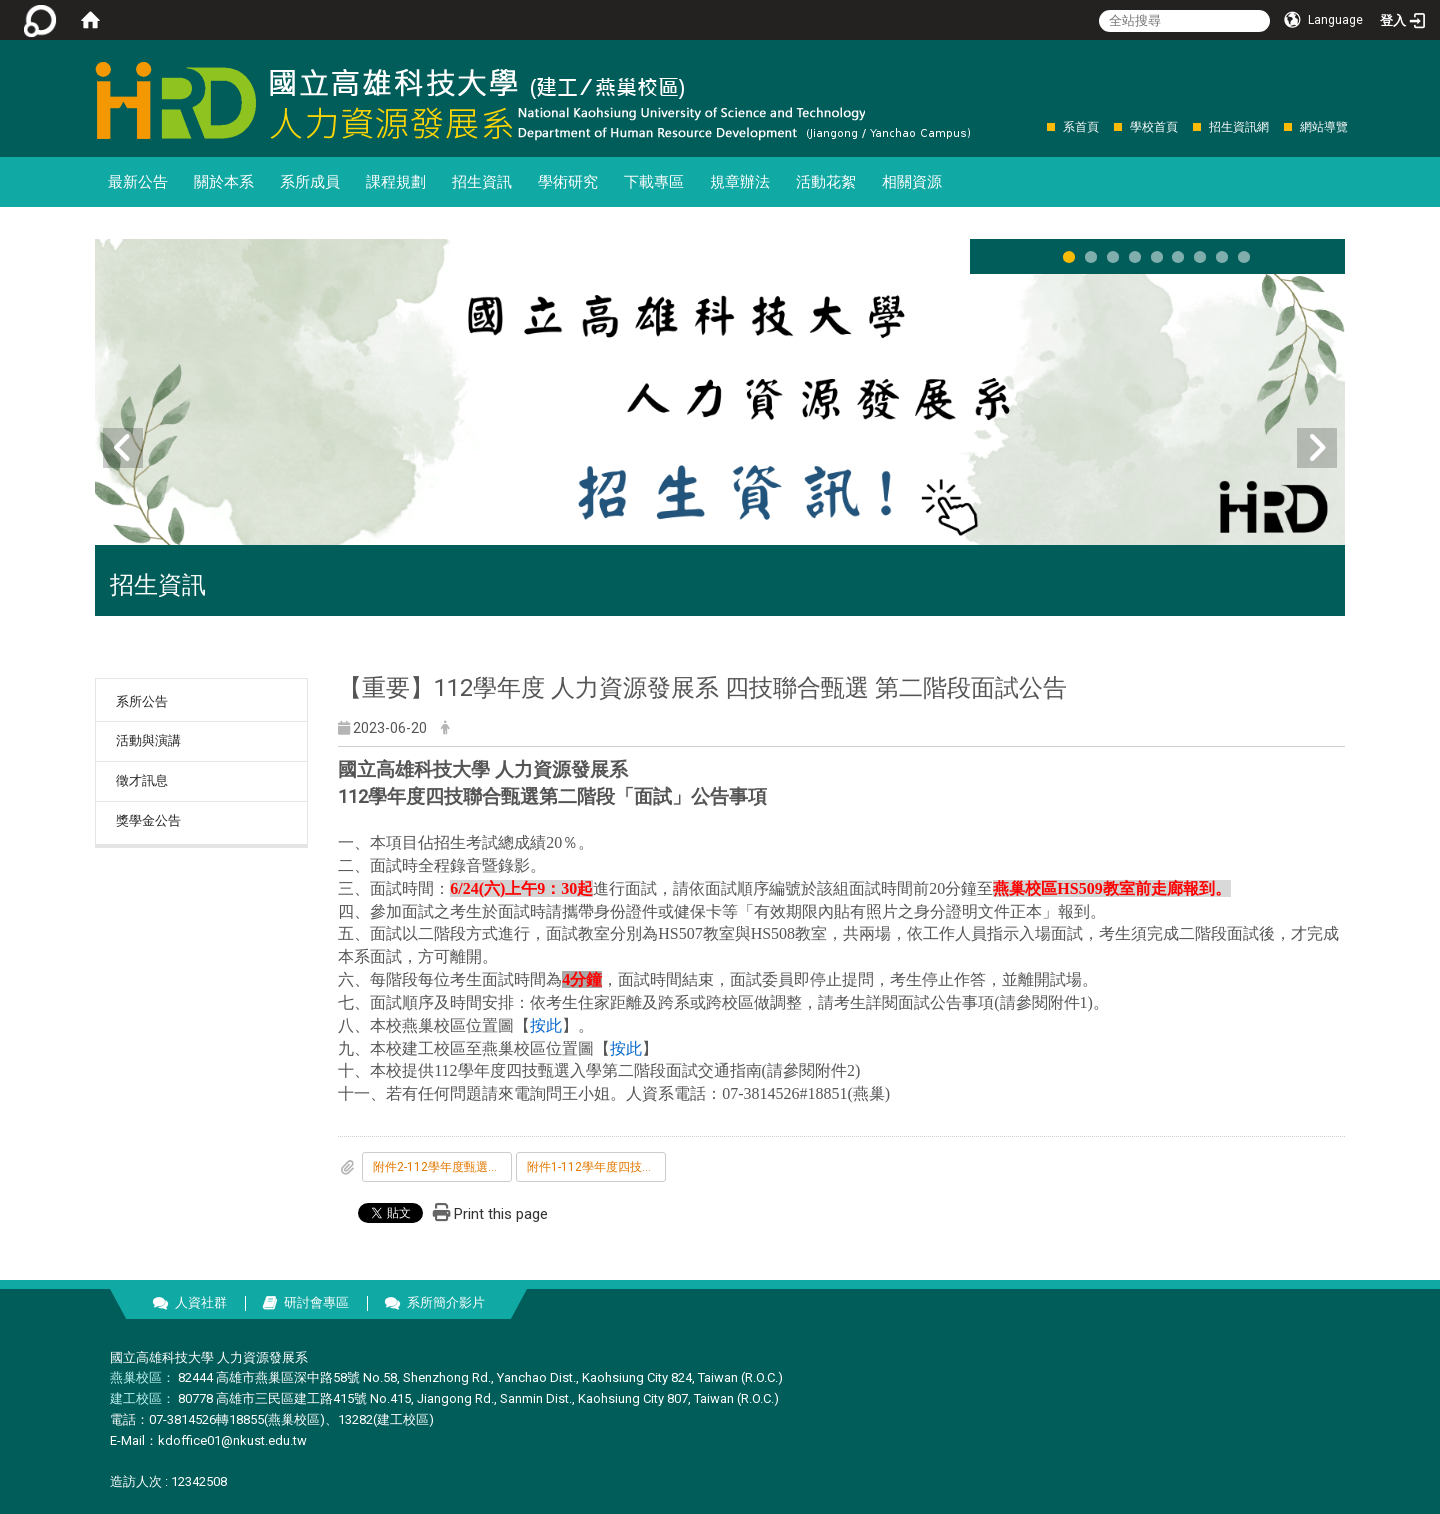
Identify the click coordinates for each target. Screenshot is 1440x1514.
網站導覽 (1324, 127)
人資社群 (201, 1302)
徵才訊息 (142, 780)
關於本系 (224, 182)
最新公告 (138, 182)
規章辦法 (740, 182)
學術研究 (568, 182)
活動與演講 (148, 740)
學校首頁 (1154, 127)
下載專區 (654, 182)
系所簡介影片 (446, 1302)
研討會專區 (316, 1302)
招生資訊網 (1239, 127)
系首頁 (1081, 127)
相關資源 (912, 182)
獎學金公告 (148, 820)
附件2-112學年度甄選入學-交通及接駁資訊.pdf (442, 1167)
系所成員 (310, 182)
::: (1036, 126)
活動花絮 (826, 182)
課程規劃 (396, 182)
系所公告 (142, 701)
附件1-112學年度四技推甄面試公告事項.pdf (596, 1167)
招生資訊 (482, 182)
